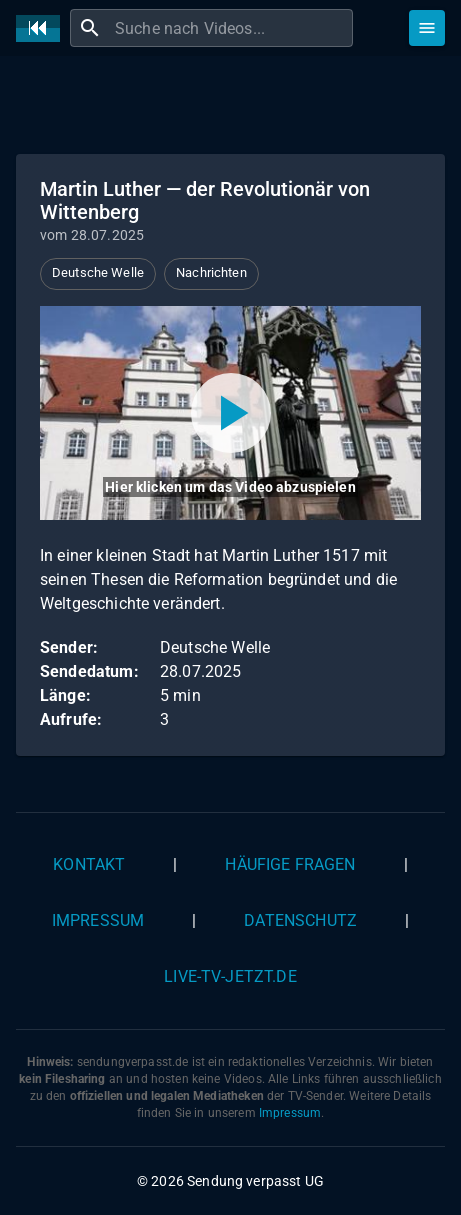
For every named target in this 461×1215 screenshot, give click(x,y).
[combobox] (231, 28)
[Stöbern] (427, 28)
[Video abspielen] (230, 413)
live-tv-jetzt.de (230, 976)
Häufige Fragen (290, 864)
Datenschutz (300, 920)
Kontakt (89, 864)
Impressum (98, 920)
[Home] (43, 28)
